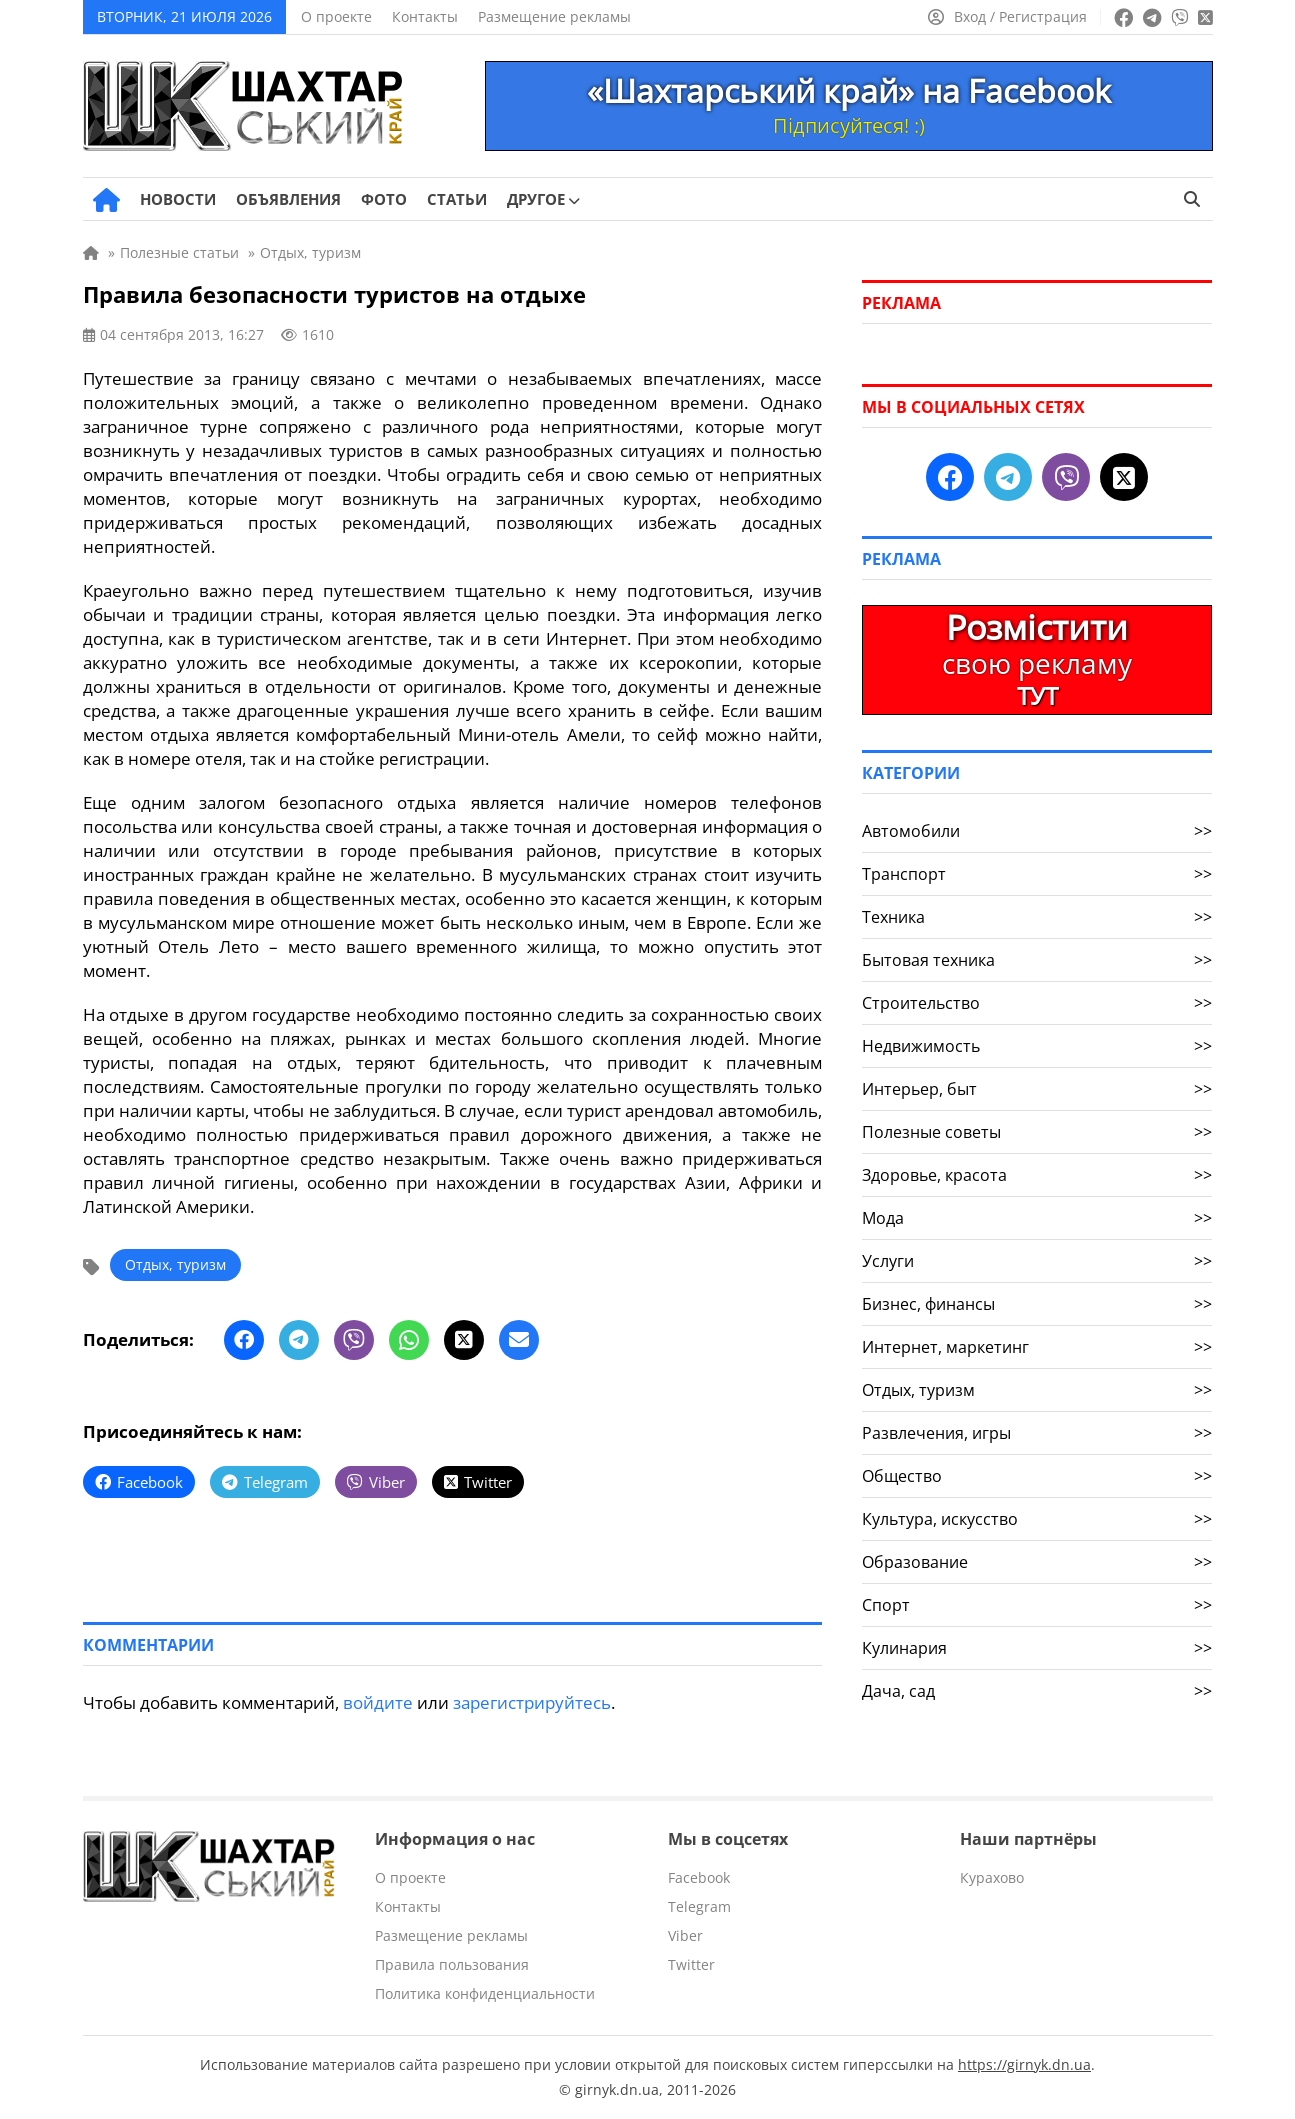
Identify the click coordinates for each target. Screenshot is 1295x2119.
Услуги (1037, 1261)
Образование (1037, 1562)
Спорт (1037, 1605)
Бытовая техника (1037, 960)
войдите (378, 1702)
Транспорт (1037, 874)
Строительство (1037, 1003)
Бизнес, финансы (1037, 1304)
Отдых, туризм (175, 1264)
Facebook (699, 1877)
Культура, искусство (1037, 1519)
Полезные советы (1037, 1132)
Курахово (992, 1877)
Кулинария (1037, 1648)
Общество (1037, 1476)
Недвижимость (1037, 1046)
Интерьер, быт (1037, 1089)
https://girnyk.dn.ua (1024, 2064)
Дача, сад (1037, 1691)
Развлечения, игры (1037, 1433)
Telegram (699, 1906)
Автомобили (1037, 831)
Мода (1037, 1218)
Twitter (691, 1964)
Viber (685, 1935)
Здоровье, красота (1037, 1175)
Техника (1037, 917)
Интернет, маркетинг (1037, 1347)
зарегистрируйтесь (532, 1702)
